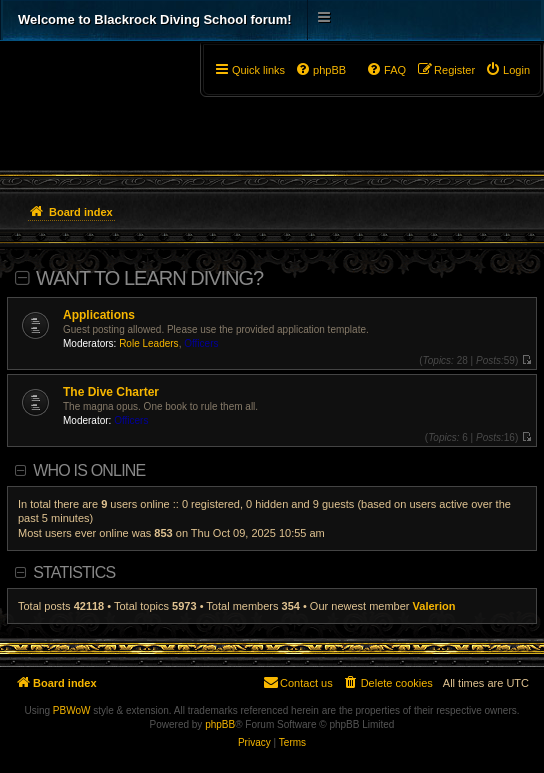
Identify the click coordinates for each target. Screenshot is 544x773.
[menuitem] (507, 70)
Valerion (434, 606)
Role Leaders (148, 343)
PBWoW (72, 710)
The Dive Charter (111, 392)
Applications (99, 315)
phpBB (220, 724)
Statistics (74, 572)
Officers (201, 343)
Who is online (89, 470)
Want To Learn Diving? (149, 278)
